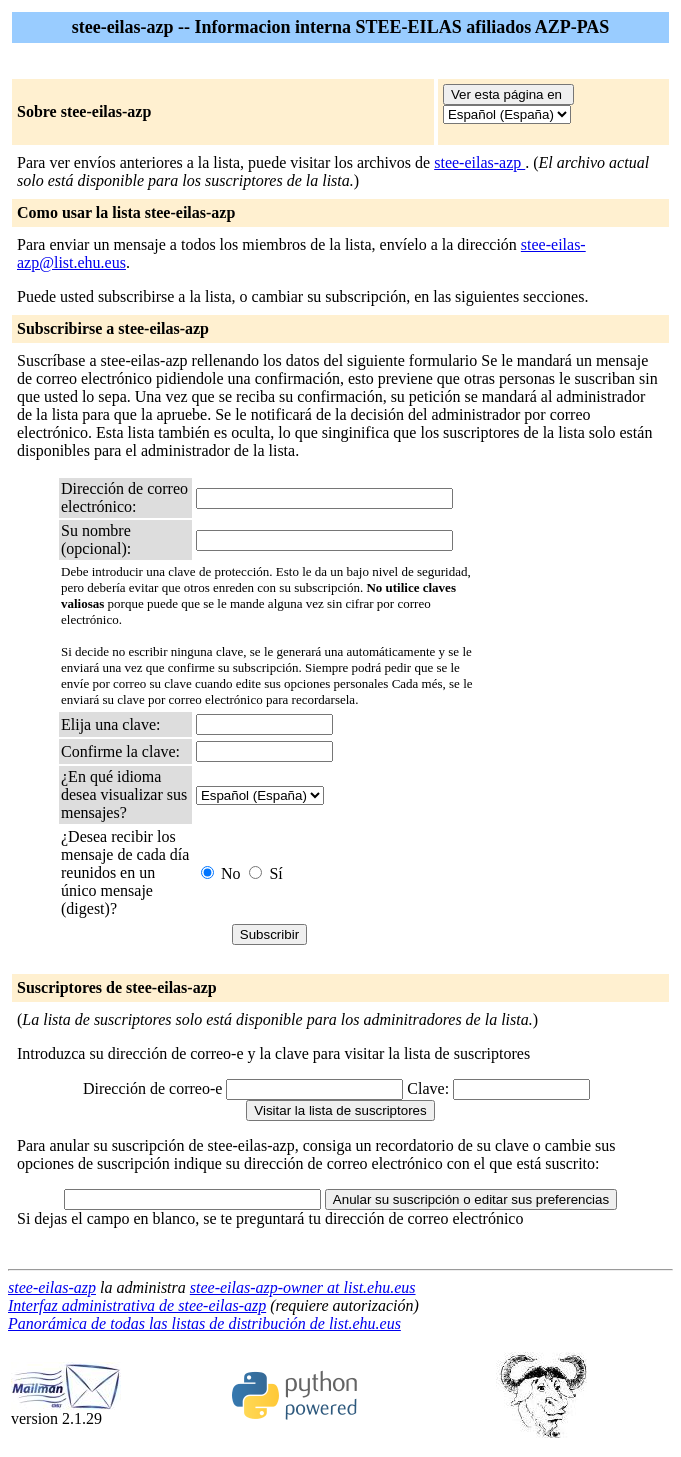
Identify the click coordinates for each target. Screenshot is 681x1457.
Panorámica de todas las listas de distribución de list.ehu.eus (204, 1323)
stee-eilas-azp (479, 162)
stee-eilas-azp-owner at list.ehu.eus (303, 1287)
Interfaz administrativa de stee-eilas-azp (137, 1305)
